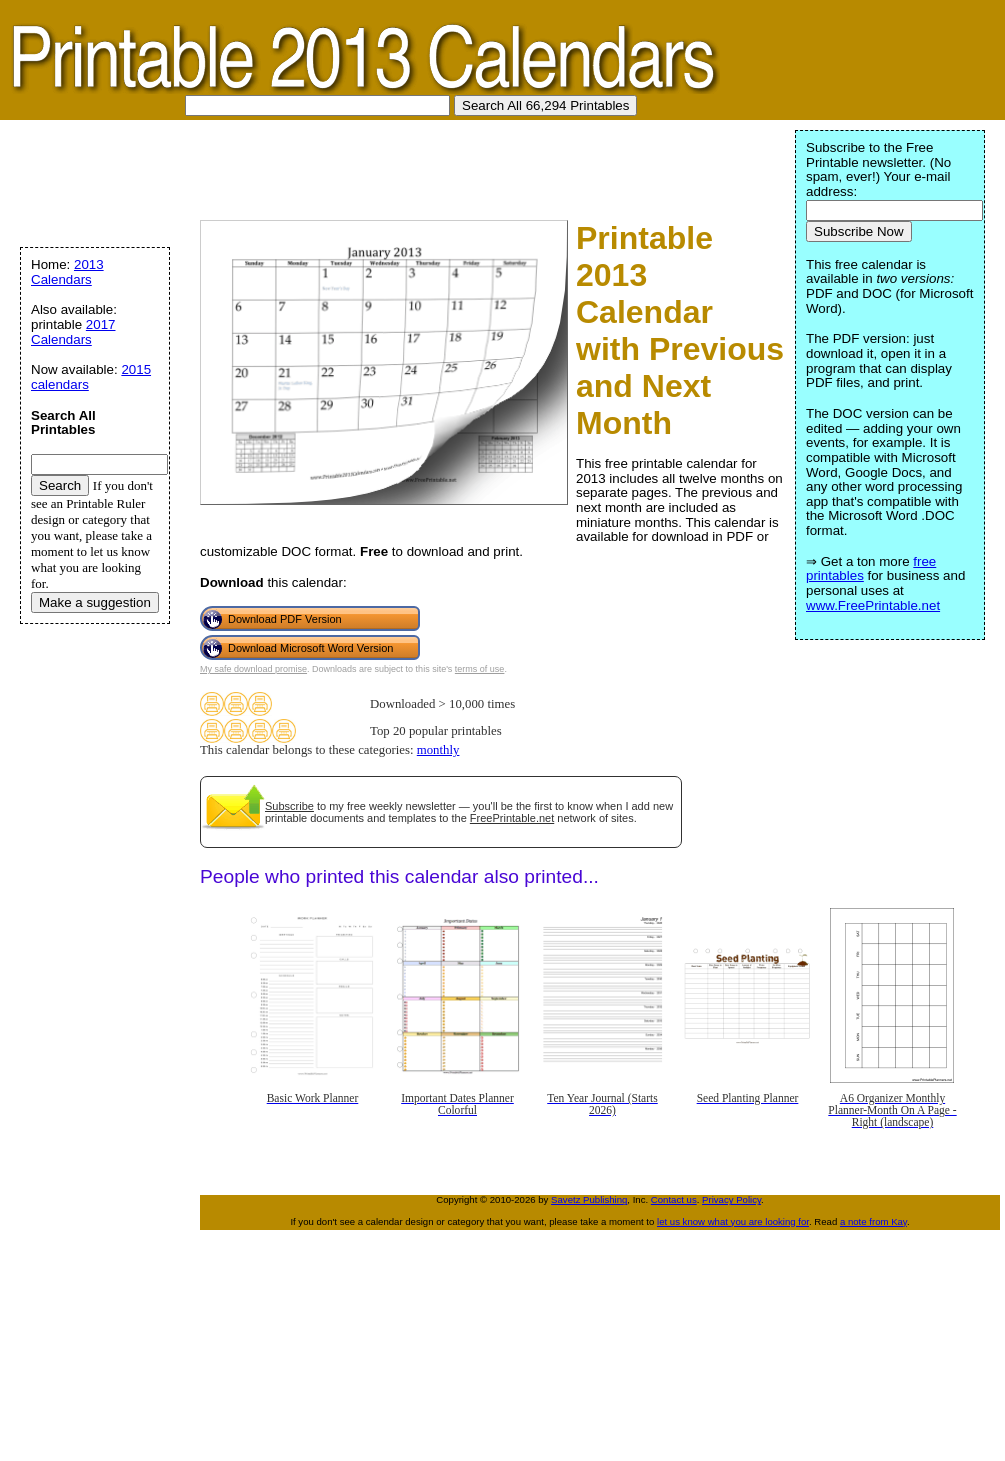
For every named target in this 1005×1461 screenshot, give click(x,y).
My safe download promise (253, 669)
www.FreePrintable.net (873, 605)
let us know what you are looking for (733, 1221)
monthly (438, 750)
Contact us (674, 1199)
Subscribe (289, 806)
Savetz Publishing (589, 1199)
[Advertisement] (374, 165)
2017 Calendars (73, 332)
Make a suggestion (95, 602)
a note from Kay (873, 1221)
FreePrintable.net (512, 818)
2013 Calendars (67, 272)
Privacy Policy (731, 1199)
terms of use (480, 669)
